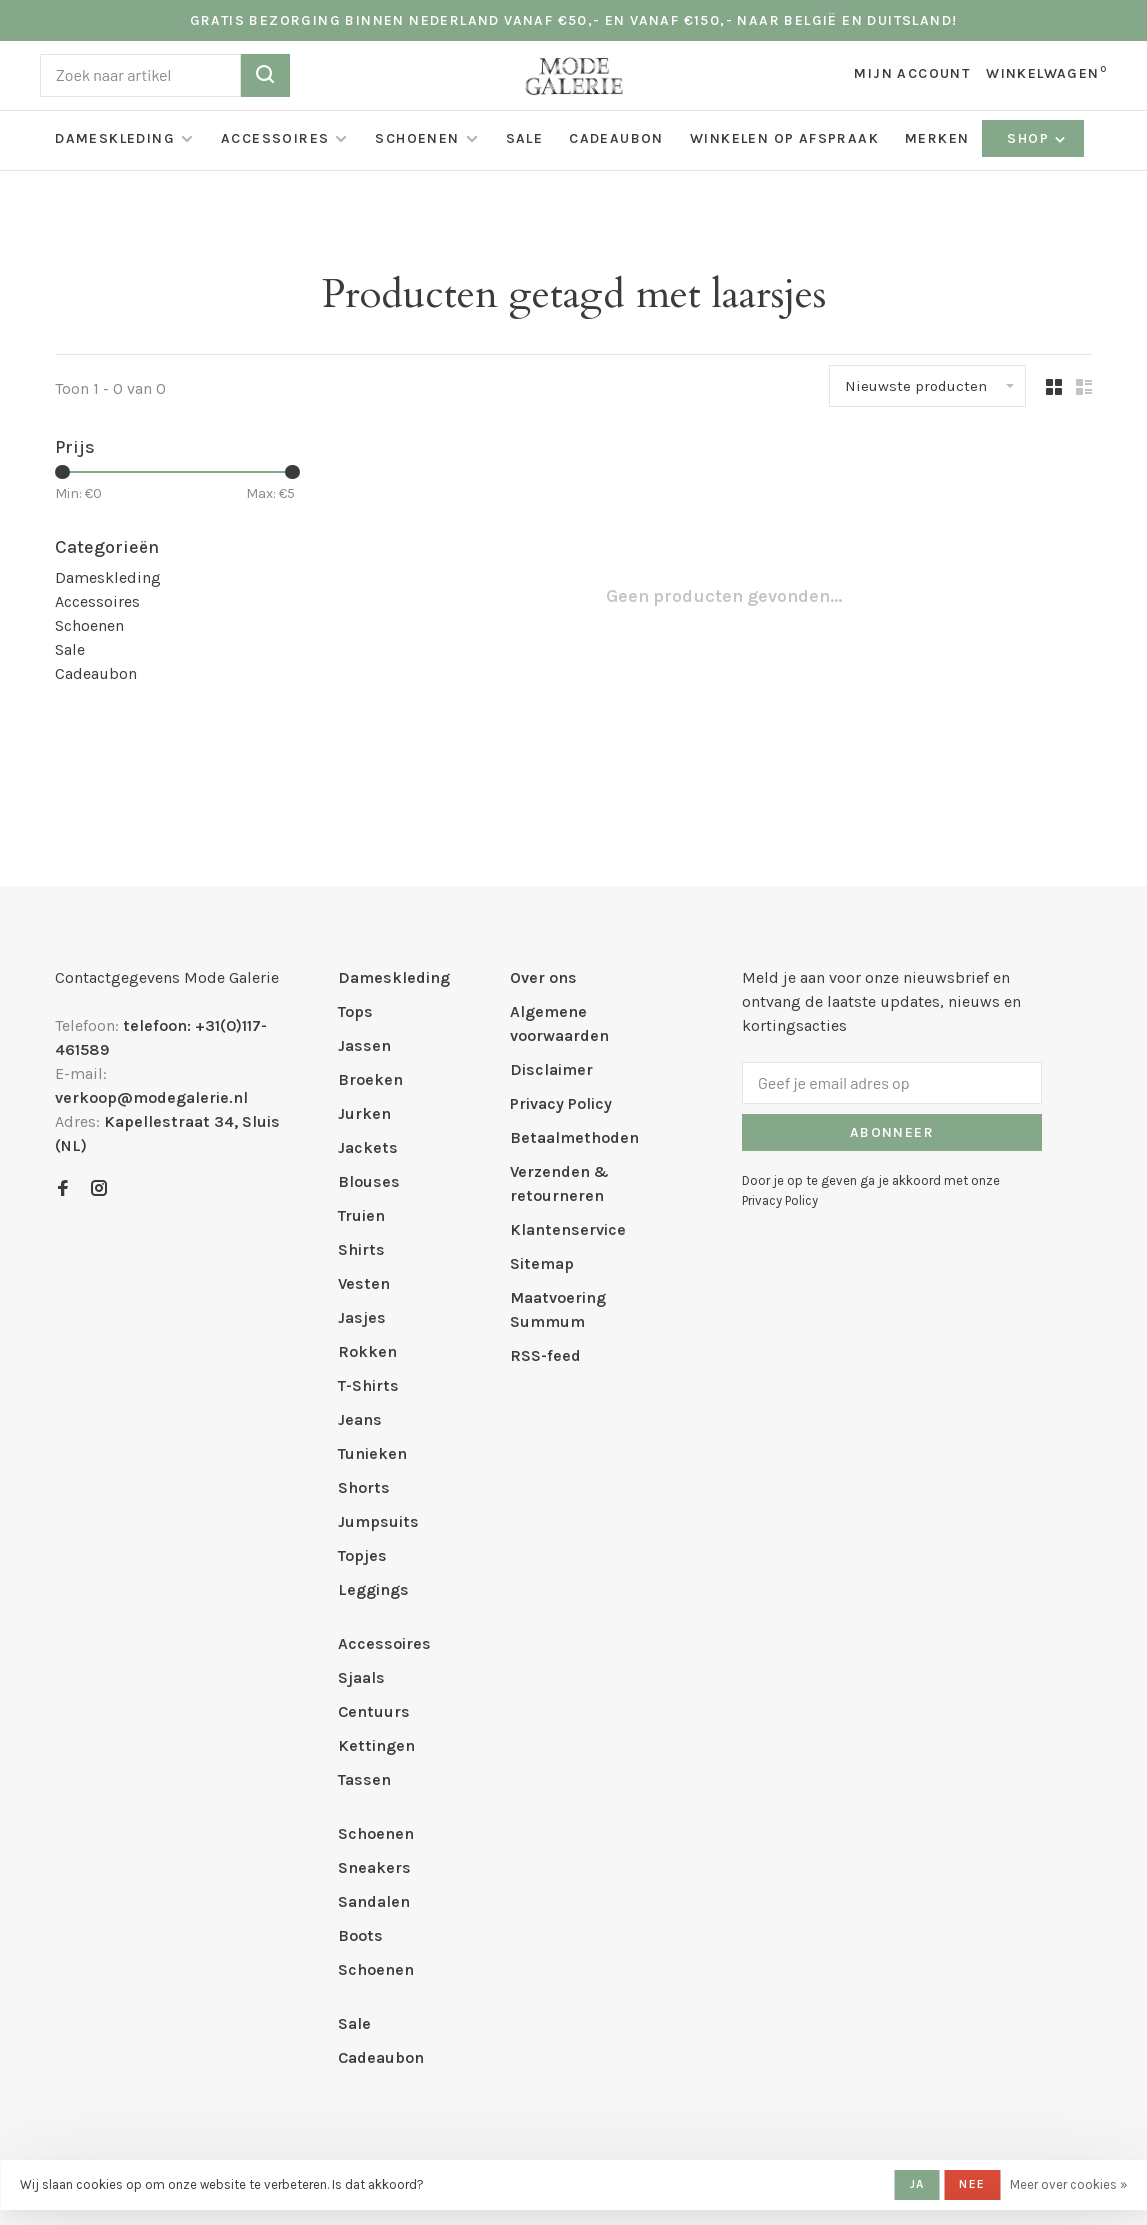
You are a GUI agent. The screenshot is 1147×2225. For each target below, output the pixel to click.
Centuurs (374, 1711)
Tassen (364, 1779)
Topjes (362, 1555)
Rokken (367, 1351)
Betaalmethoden (574, 1137)
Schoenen (417, 138)
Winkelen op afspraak (784, 138)
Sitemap (542, 1263)
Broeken (370, 1079)
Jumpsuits (378, 1521)
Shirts (361, 1249)
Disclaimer (551, 1069)
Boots (360, 1935)
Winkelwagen (1046, 73)
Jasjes (362, 1317)
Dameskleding (115, 138)
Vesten (364, 1283)
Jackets (368, 1147)
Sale (525, 138)
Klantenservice (568, 1229)
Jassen (364, 1045)
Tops (355, 1011)
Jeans (360, 1419)
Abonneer (892, 1132)
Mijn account (912, 73)
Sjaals (361, 1677)
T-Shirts (368, 1385)
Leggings (373, 1589)
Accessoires (275, 138)
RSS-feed (545, 1355)
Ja (917, 2184)
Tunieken (372, 1453)
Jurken (364, 1113)
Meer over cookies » (1068, 2184)
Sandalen (374, 1901)
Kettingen (376, 1745)
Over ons (543, 977)
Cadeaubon (616, 138)
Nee (972, 2184)
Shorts (364, 1487)
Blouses (369, 1181)
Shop (1037, 138)
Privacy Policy (561, 1103)
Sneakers (374, 1867)
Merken (937, 138)
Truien (361, 1215)
